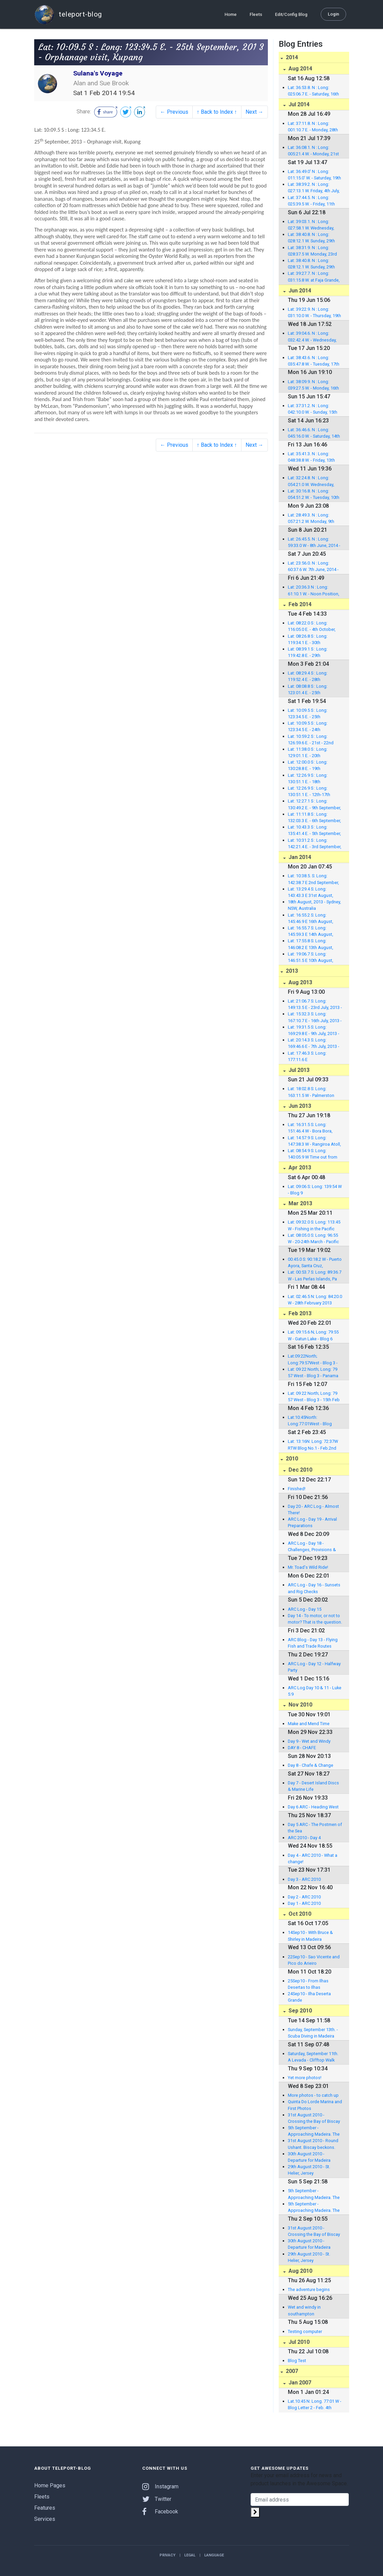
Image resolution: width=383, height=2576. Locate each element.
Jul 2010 (298, 2342)
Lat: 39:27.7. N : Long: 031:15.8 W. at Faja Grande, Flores (314, 277)
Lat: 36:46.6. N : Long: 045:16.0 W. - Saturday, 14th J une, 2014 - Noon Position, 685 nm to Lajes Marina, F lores (315, 433)
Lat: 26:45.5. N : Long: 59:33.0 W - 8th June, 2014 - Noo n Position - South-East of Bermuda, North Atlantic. (314, 542)
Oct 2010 (299, 1914)
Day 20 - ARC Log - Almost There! (313, 1509)
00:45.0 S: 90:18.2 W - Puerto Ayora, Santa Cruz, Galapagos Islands (315, 1263)
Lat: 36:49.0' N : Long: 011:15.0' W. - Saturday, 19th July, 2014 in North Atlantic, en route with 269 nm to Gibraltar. (314, 175)
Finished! (296, 1488)
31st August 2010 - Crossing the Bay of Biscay (314, 2118)
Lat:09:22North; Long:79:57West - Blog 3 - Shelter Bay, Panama (313, 1359)
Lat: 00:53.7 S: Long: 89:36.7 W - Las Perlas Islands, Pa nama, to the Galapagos (314, 1276)
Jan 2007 (299, 2382)
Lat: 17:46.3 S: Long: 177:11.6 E (307, 1056)
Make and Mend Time (308, 1723)
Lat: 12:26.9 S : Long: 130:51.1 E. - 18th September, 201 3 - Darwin (313, 779)
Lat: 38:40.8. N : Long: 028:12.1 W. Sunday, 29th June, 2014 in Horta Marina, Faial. (314, 264)
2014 (291, 57)
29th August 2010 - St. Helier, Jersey (309, 2170)
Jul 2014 (298, 104)
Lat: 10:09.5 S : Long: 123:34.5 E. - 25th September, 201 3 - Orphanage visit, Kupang (312, 714)
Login (333, 13)
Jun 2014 (299, 290)
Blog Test (297, 2360)
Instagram (160, 2486)
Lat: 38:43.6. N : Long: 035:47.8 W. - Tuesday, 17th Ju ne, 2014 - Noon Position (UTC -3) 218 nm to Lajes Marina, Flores (314, 361)
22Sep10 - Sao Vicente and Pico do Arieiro (314, 1960)
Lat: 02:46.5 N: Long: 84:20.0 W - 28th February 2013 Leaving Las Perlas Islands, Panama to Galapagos (315, 1300)
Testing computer (305, 2331)
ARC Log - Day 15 (304, 1609)
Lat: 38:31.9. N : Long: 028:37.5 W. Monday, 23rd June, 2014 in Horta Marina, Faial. (314, 251)
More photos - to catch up (313, 2095)
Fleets (256, 14)
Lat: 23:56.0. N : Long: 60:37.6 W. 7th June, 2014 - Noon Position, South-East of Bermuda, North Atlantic (314, 566)
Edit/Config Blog (291, 14)
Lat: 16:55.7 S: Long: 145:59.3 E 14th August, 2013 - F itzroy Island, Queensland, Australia (310, 931)
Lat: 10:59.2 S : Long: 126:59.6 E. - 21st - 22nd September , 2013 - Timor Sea (312, 740)
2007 (291, 2371)
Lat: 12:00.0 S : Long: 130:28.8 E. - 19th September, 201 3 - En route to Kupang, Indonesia (314, 765)
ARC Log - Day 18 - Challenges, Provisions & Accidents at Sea (312, 1547)
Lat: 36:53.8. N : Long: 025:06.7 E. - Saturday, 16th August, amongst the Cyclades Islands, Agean (313, 91)
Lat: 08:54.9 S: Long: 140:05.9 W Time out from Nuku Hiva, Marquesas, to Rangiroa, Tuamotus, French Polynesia (315, 1154)
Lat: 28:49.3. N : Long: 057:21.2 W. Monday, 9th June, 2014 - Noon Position (314, 518)
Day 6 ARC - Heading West (313, 1806)
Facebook (160, 2511)
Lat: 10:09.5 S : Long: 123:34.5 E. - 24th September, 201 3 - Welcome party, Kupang (311, 727)
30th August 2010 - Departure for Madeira (309, 2157)
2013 (291, 971)
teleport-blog (68, 14)
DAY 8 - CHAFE (302, 1747)
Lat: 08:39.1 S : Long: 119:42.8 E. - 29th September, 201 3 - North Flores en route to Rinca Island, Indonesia (312, 652)
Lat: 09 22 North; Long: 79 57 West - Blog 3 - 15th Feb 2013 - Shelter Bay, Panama (314, 1397)
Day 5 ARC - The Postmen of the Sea (315, 1827)
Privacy (167, 2555)
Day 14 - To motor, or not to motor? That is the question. (315, 1619)
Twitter (156, 2499)
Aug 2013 (299, 982)
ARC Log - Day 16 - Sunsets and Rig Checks (314, 1588)
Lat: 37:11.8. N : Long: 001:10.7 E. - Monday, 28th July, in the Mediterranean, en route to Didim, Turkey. (313, 127)
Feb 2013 (299, 1313)
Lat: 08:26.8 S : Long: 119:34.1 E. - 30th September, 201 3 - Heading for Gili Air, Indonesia (314, 640)
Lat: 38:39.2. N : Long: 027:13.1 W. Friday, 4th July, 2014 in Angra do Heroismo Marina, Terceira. (314, 188)
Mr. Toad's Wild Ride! (308, 1567)
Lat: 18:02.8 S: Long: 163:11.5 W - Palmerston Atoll (311, 1092)
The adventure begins (309, 2289)
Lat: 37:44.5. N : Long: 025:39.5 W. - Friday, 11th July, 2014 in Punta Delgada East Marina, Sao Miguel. (314, 201)
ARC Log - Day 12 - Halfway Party (314, 1667)
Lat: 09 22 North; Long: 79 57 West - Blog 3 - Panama (313, 1372)
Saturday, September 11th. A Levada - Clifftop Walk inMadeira (313, 2057)
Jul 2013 (298, 1070)
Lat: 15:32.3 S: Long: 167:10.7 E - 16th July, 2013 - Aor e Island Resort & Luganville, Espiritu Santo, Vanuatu (315, 1017)
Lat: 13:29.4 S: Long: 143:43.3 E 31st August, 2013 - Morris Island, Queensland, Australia (310, 892)
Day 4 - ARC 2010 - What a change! (312, 1858)
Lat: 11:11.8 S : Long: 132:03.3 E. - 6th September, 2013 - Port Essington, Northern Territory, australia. (314, 818)
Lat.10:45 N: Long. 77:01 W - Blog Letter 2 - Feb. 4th (314, 2404)
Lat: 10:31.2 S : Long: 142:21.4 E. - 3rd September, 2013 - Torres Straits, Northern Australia (314, 844)
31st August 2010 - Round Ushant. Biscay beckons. (313, 2144)
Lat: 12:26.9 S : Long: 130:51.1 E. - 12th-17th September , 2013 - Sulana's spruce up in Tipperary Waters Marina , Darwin (314, 792)
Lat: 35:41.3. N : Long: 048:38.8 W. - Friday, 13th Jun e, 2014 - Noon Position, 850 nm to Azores (315, 457)
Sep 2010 (299, 2010)
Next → (254, 112)
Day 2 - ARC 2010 (304, 1896)
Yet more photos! (304, 2077)
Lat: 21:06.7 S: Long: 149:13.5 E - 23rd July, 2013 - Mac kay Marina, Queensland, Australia (315, 1004)
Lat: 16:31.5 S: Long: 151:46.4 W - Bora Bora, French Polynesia (310, 1128)
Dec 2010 (299, 1470)
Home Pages (49, 2485)
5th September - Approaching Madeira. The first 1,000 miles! (314, 2131)
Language (214, 2555)
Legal (189, 2555)
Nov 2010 (299, 1704)
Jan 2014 (299, 857)
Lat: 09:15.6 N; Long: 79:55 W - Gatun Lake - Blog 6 (313, 1335)
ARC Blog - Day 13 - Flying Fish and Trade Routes (313, 1643)
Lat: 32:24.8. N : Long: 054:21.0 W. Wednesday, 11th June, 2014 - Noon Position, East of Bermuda (313, 481)
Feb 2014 (299, 604)
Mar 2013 (299, 1203)
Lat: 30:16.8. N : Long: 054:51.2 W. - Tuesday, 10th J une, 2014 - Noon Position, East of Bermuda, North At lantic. (315, 494)
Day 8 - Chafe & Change (310, 1765)
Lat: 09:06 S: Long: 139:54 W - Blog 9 (315, 1189)
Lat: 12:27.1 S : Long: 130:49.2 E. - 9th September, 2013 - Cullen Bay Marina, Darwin (314, 804)
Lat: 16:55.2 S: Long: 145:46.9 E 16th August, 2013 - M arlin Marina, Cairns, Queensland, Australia (310, 918)
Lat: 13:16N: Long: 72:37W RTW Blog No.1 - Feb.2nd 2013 (313, 1445)
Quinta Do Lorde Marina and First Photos (315, 2105)
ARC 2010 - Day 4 (304, 1837)
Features (44, 2508)
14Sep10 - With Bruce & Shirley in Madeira (310, 1935)
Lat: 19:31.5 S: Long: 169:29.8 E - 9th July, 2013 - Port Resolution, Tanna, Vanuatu (313, 1031)
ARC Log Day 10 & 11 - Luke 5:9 (314, 1691)
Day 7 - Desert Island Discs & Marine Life (313, 1786)
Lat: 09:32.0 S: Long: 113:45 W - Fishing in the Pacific (314, 1225)
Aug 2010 (299, 2271)
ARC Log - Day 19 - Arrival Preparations (312, 1522)
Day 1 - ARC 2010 (304, 1903)
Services (44, 2519)
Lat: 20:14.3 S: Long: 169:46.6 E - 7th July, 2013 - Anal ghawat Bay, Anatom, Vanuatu (313, 1043)
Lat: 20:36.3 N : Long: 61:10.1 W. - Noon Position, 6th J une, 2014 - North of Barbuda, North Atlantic (313, 591)
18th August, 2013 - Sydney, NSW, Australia (314, 905)
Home (231, 14)
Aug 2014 (299, 68)
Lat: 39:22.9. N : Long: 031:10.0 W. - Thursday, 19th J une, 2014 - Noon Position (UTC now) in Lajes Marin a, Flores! (314, 313)
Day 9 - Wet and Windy (309, 1741)
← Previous (174, 112)
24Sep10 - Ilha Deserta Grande (309, 1997)
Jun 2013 (299, 1106)
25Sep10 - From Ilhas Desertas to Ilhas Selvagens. (308, 1984)
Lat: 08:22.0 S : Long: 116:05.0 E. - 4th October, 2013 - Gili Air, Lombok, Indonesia (312, 626)
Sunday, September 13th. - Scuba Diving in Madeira (313, 2033)
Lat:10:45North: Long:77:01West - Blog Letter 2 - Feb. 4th (310, 1421)
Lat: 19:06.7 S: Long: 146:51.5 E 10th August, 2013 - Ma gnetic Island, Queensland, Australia (311, 957)
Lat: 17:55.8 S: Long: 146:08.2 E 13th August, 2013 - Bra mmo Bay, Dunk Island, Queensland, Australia (313, 944)
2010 (291, 1458)
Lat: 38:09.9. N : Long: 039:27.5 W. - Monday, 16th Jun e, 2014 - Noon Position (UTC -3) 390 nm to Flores (314, 385)
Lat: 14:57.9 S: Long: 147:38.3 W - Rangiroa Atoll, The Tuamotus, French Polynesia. (314, 1141)
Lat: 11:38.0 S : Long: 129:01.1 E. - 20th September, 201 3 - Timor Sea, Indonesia (312, 753)
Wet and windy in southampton (304, 2310)
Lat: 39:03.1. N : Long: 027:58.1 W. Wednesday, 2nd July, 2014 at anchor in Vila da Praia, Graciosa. (313, 225)
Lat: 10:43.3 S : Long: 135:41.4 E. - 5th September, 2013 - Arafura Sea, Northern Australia (314, 830)
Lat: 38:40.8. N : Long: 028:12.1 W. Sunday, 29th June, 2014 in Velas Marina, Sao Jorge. (314, 238)
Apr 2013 (299, 1167)
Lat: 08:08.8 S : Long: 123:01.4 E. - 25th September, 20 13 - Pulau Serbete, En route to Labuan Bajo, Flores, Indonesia (314, 690)
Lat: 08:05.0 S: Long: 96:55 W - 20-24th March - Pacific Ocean (313, 1239)
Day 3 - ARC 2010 (304, 1879)
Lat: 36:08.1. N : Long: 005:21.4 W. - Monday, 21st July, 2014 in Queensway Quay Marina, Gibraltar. (313, 151)
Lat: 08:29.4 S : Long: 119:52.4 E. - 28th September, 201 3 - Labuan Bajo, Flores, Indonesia (313, 676)
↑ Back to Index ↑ (217, 112)
